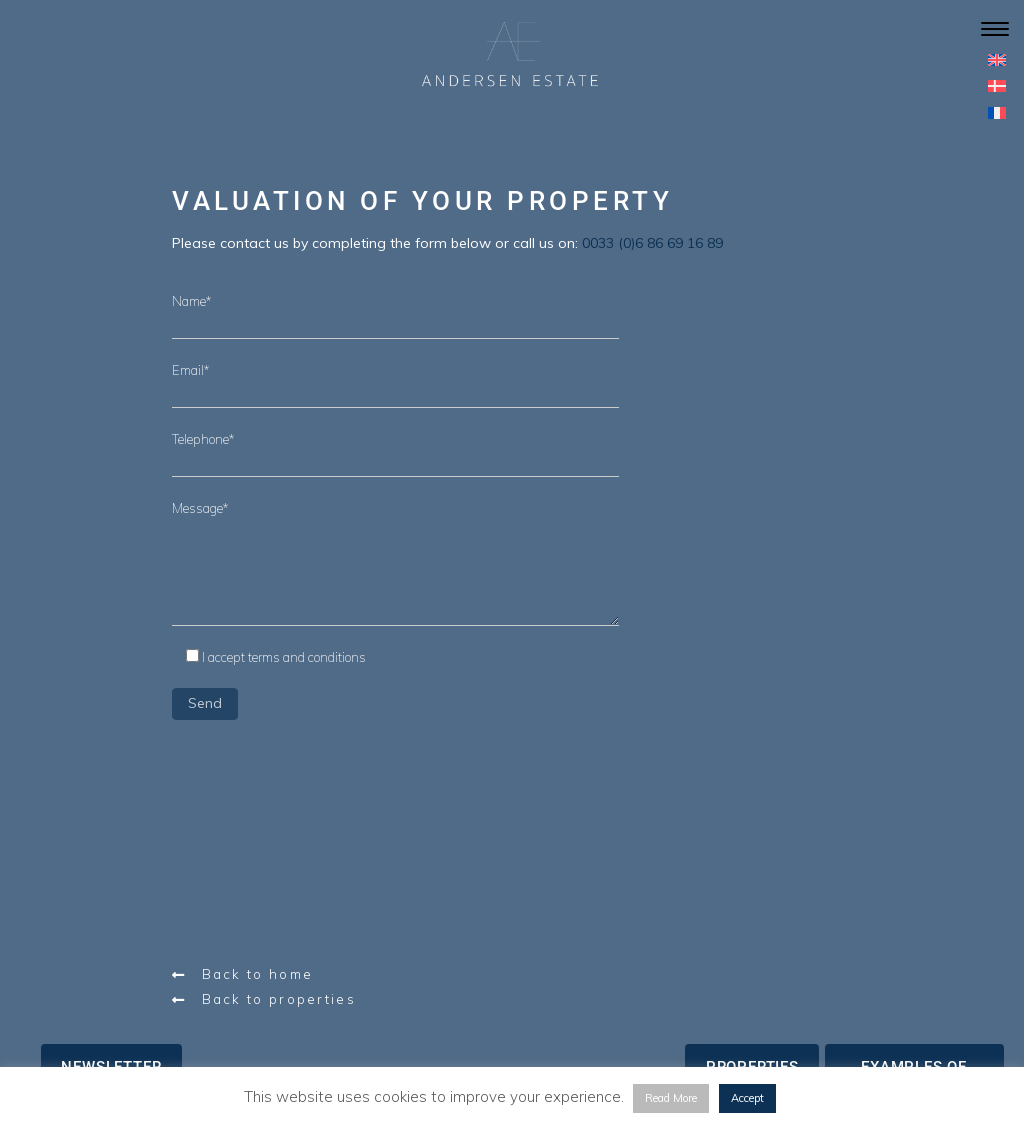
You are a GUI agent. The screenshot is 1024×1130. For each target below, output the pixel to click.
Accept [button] (747, 1098)
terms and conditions (307, 657)
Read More (671, 1098)
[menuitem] (997, 59)
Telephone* (203, 439)
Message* (200, 508)
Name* (191, 301)
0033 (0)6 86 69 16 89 (652, 243)
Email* (190, 370)
